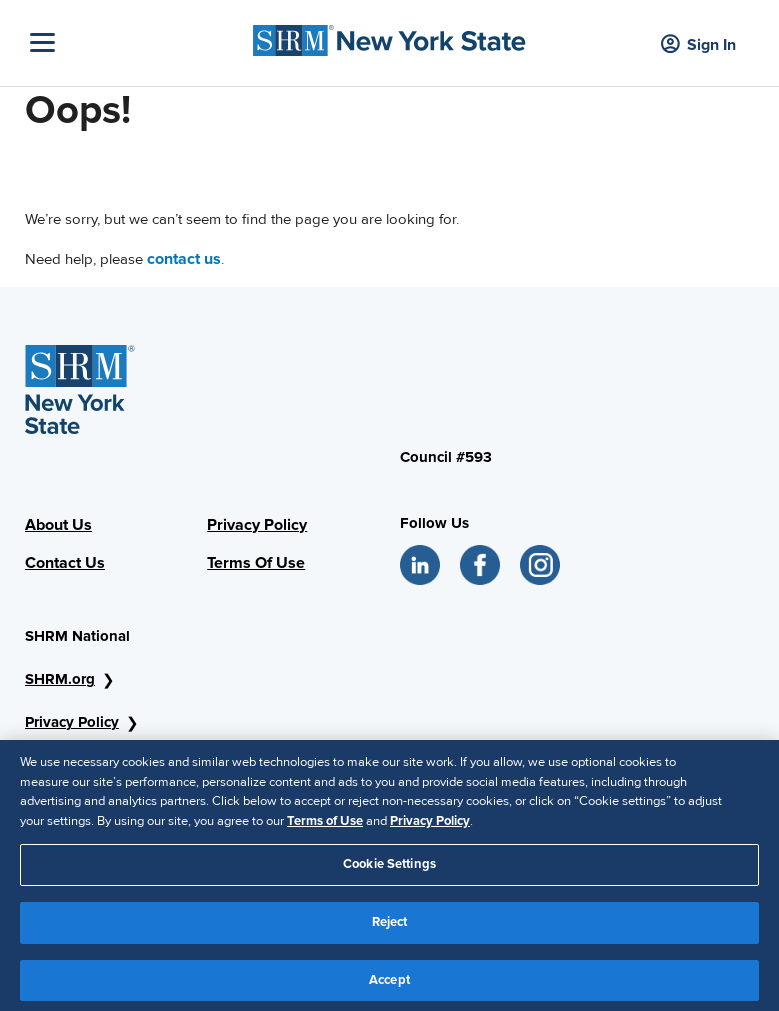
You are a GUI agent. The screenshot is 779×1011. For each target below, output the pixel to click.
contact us (184, 259)
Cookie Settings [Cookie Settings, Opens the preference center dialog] (389, 871)
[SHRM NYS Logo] (389, 35)
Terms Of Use (256, 563)
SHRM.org (60, 679)
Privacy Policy (257, 525)
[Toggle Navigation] (136, 42)
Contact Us (65, 563)
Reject (390, 929)
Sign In (698, 45)
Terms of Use (325, 827)
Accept (389, 986)
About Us (58, 525)
